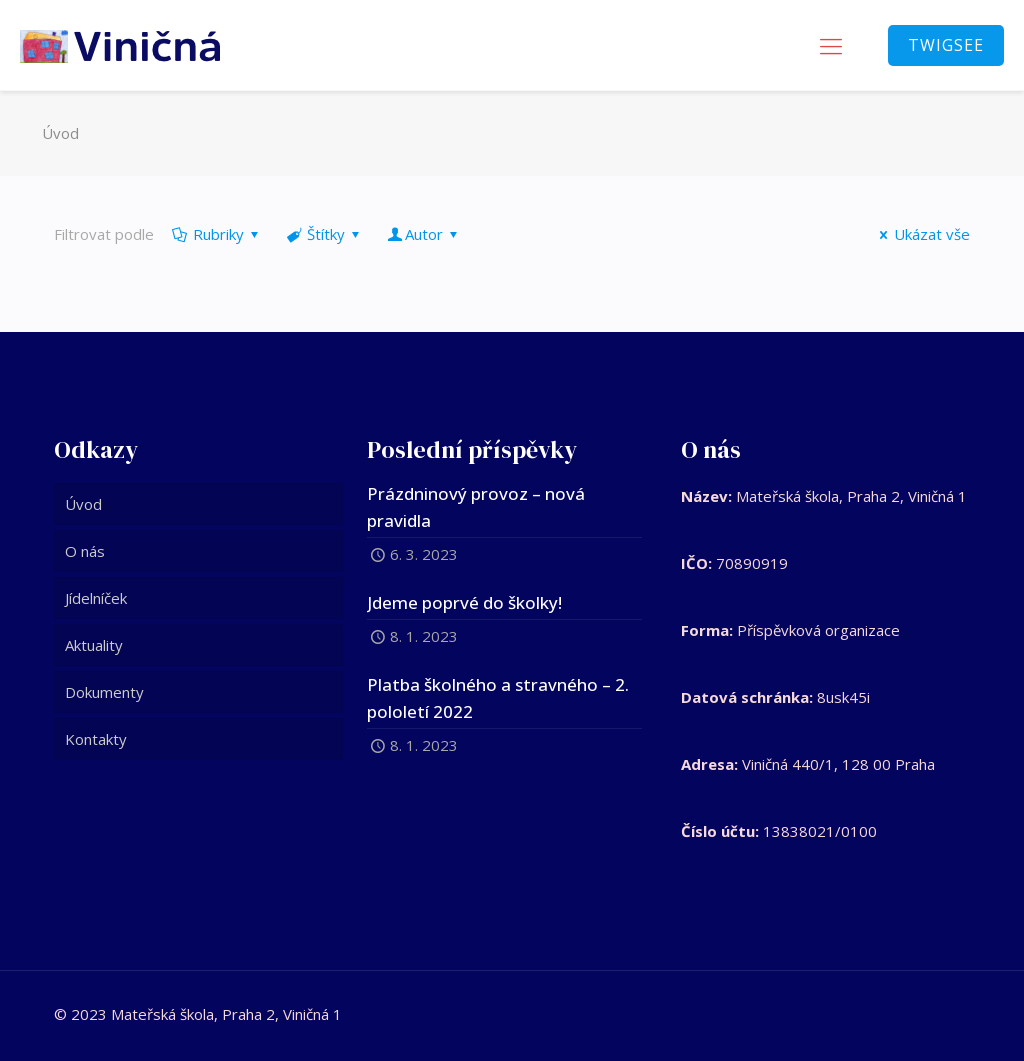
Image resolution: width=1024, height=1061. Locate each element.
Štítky (324, 234)
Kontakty (96, 739)
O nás (85, 551)
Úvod (60, 133)
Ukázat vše (921, 234)
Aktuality (94, 645)
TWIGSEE (946, 45)
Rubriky (217, 234)
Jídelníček (96, 598)
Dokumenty (104, 692)
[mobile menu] (831, 45)
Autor (424, 234)
